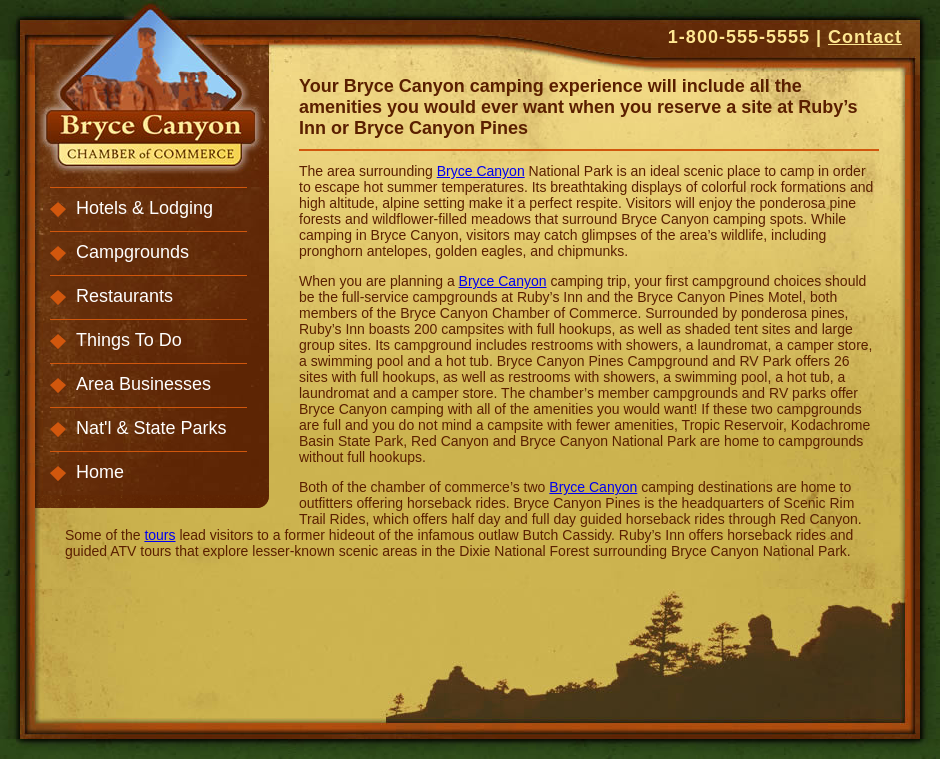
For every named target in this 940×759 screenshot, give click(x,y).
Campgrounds (132, 252)
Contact (865, 37)
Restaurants (124, 296)
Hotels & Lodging (144, 208)
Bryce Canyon (481, 171)
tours (159, 535)
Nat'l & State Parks (151, 428)
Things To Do (129, 340)
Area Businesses (143, 384)
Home (100, 472)
